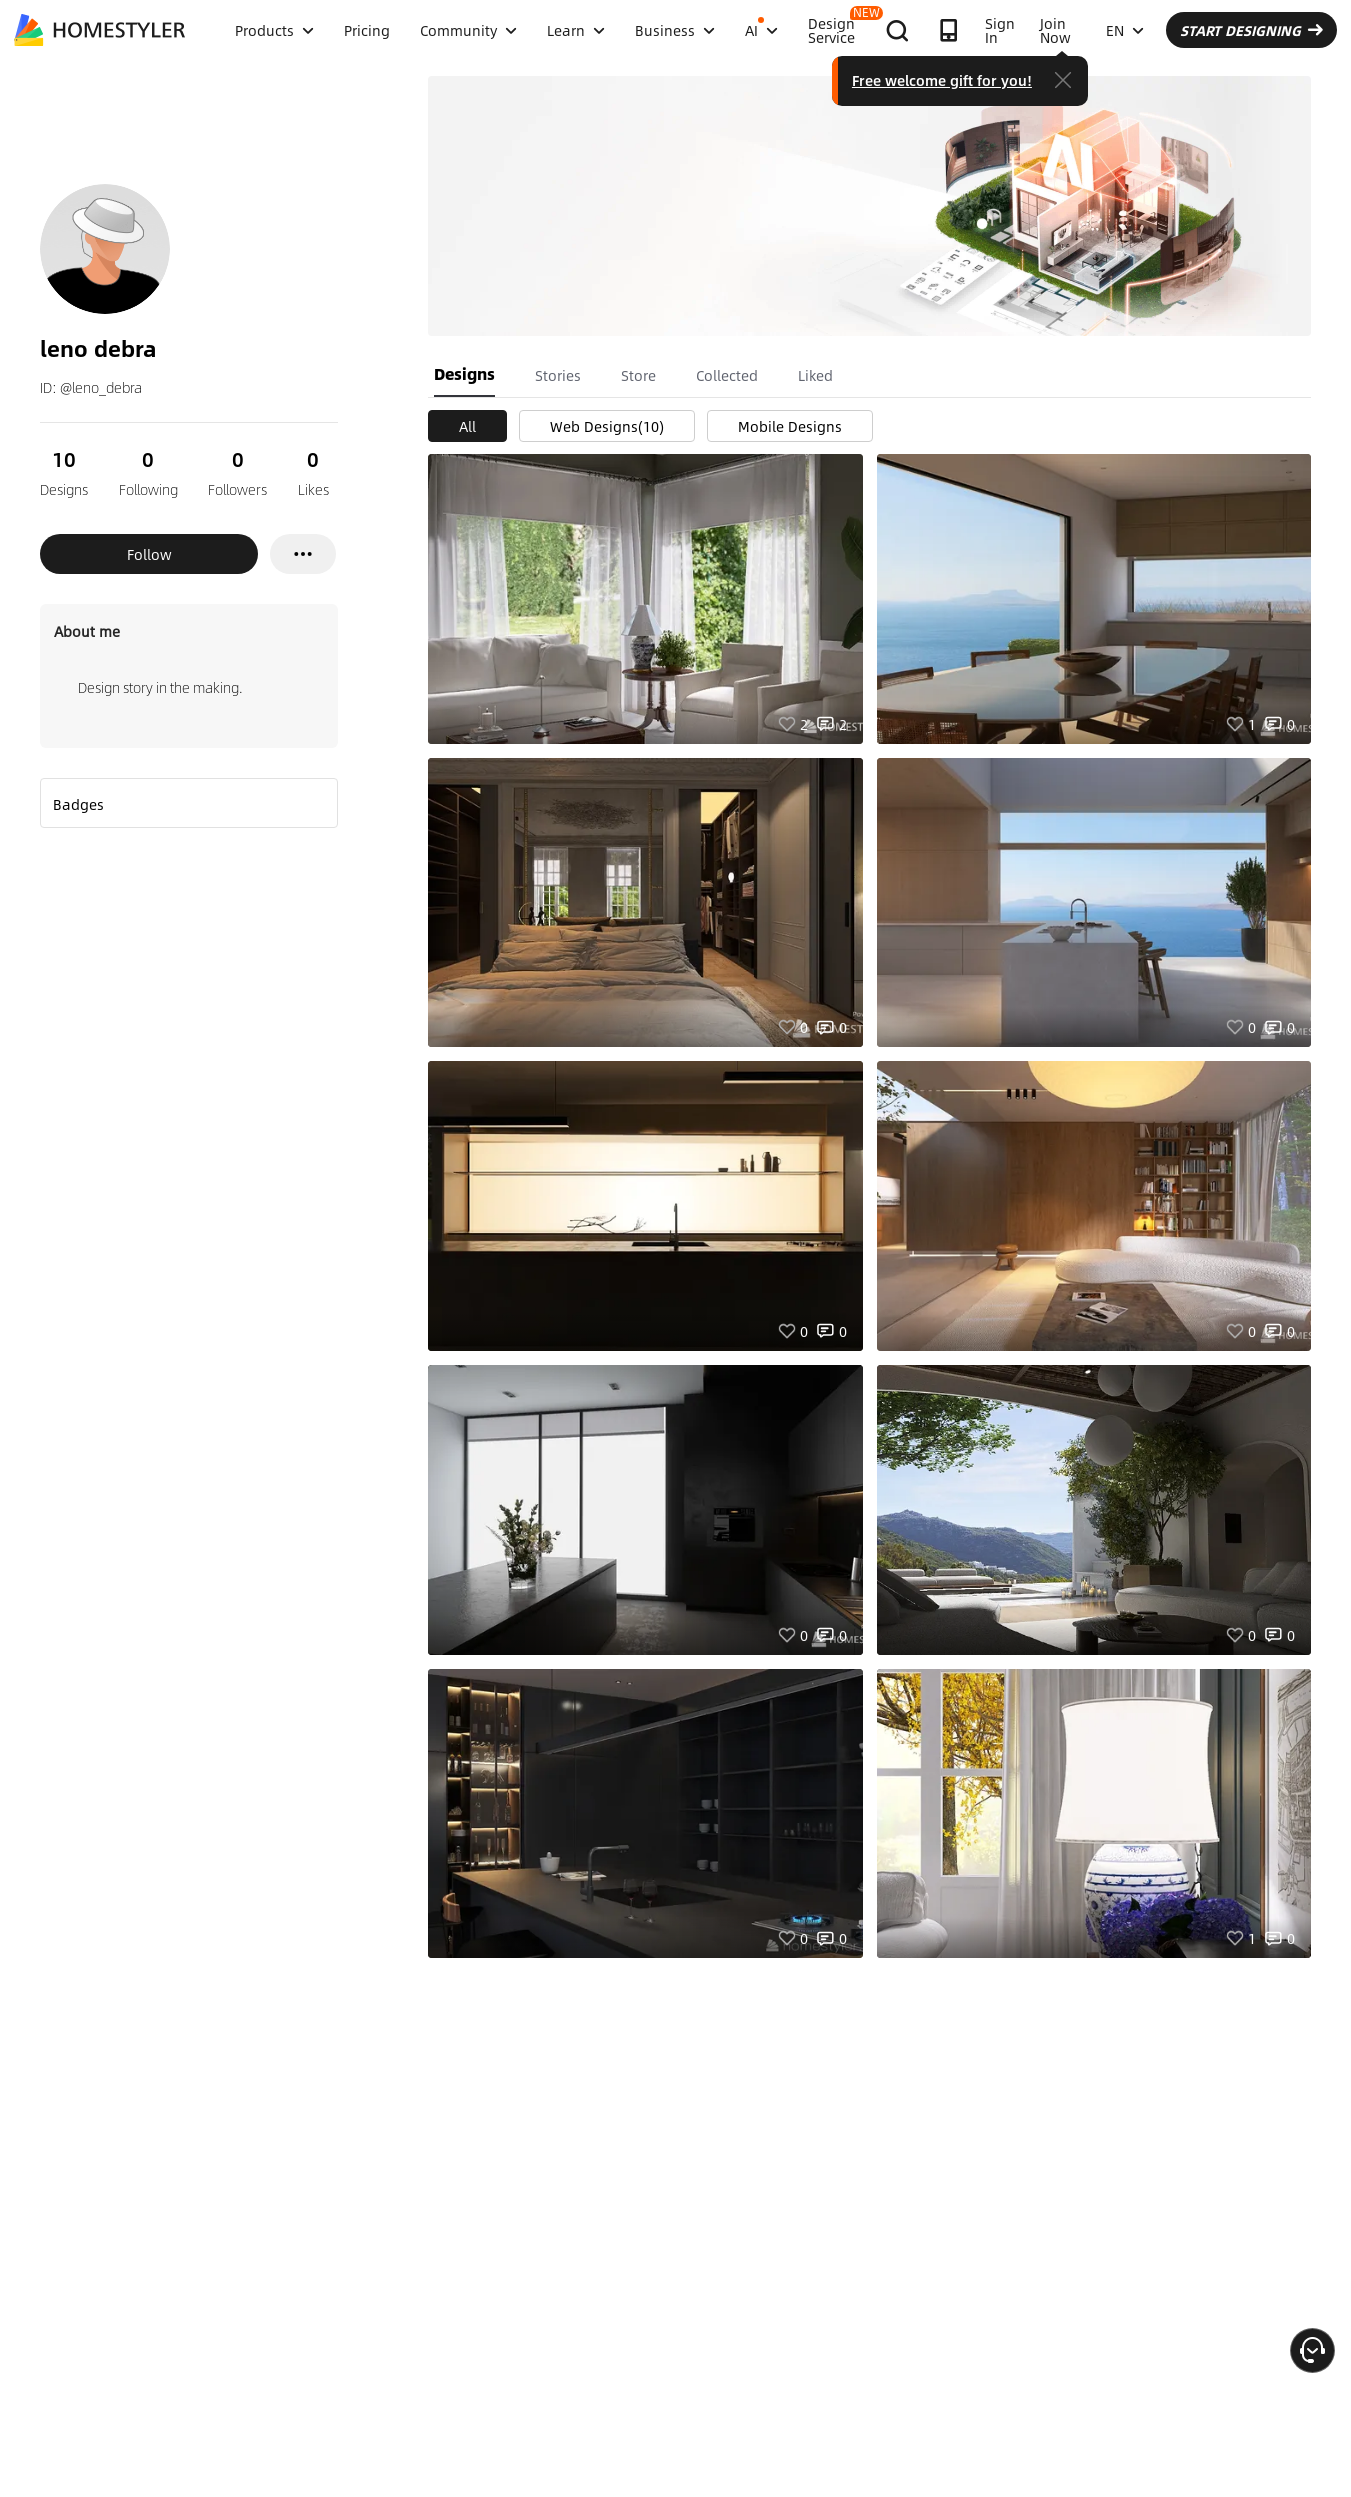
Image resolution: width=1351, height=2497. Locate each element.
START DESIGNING (1251, 30)
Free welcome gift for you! (942, 80)
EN (1125, 30)
